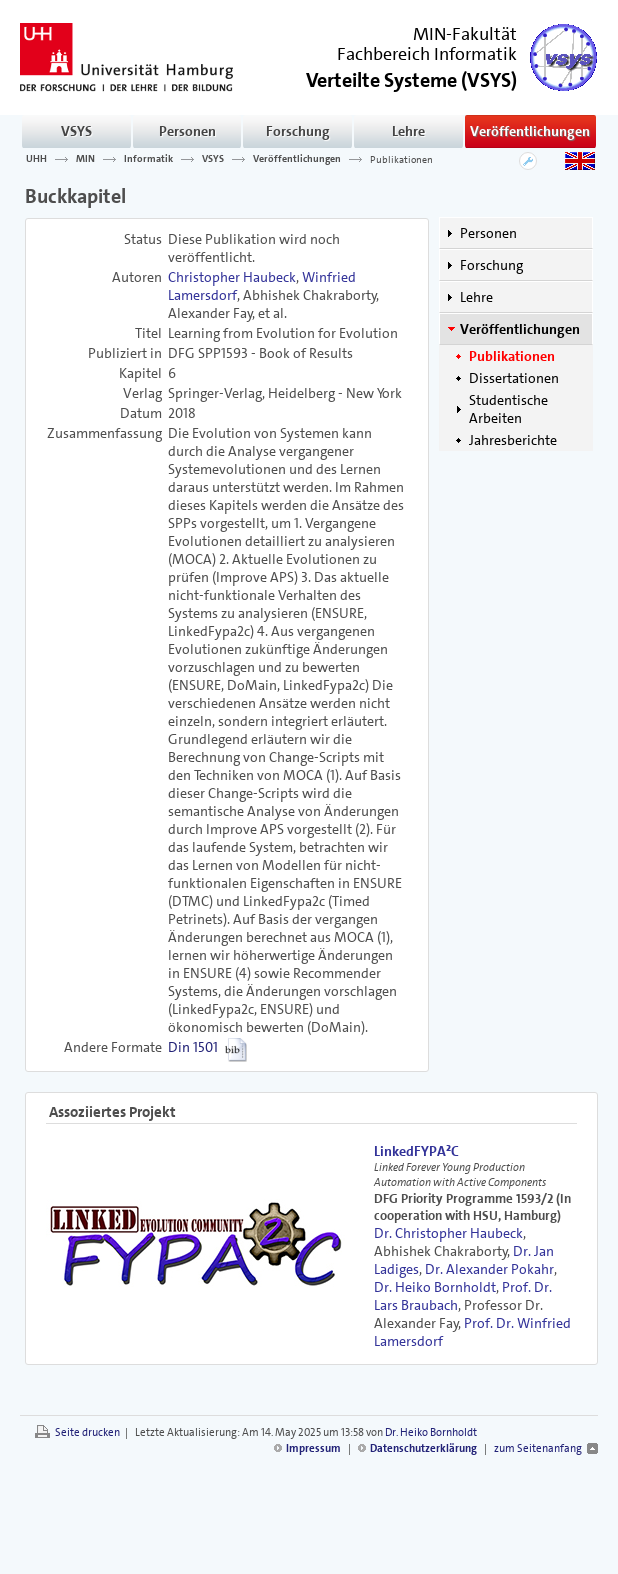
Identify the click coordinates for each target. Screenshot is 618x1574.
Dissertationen (514, 378)
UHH (36, 159)
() (411, 78)
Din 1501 (193, 1047)
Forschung (298, 131)
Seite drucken (87, 1432)
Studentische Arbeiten (508, 409)
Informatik (148, 159)
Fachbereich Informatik (427, 54)
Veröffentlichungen (530, 131)
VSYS (76, 131)
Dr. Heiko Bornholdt (435, 1287)
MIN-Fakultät (465, 34)
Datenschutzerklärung (423, 1448)
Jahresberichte (513, 440)
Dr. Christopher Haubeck (448, 1233)
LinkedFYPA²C (416, 1151)
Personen (187, 131)
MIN (85, 159)
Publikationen (401, 159)
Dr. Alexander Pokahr (489, 1269)
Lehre (408, 131)
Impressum (313, 1448)
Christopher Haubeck (232, 277)
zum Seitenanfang (538, 1448)
